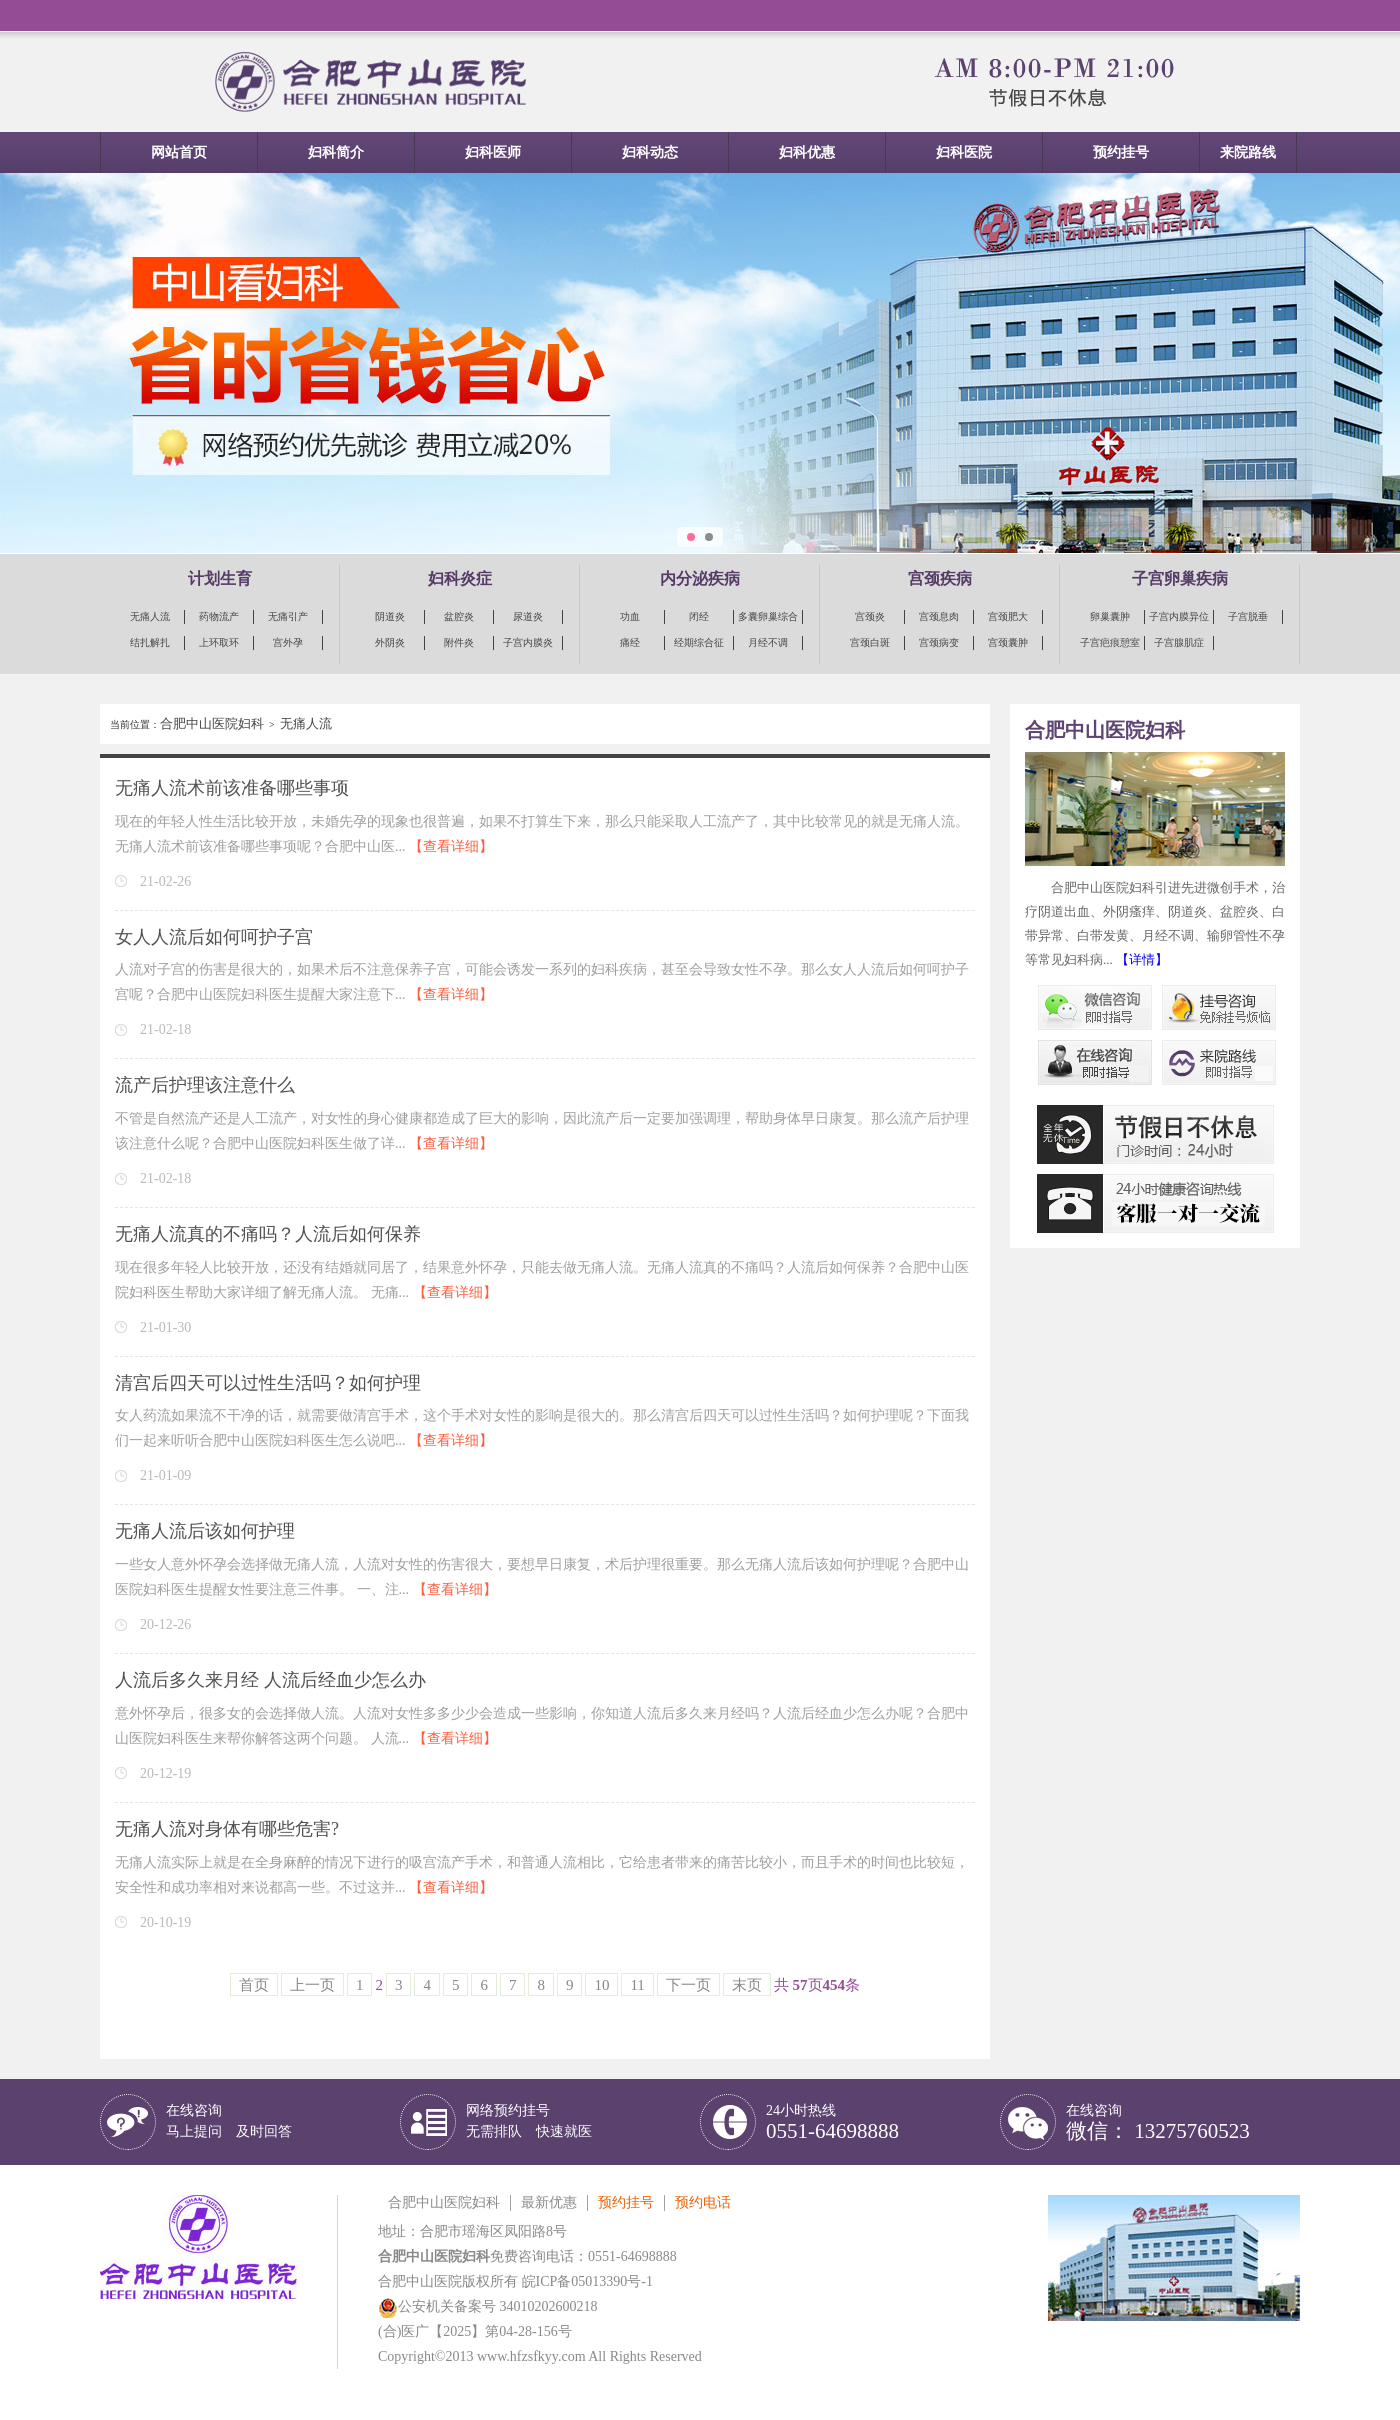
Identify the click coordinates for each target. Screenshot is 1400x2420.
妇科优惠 (807, 152)
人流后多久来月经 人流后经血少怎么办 (270, 1680)
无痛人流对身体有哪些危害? (227, 1829)
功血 (630, 616)
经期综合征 (699, 642)
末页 (747, 1985)
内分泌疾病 (700, 578)
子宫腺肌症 (1179, 642)
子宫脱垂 (1248, 616)
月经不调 (768, 642)
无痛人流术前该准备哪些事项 (232, 788)
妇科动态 (650, 152)
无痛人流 (150, 616)
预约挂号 (1121, 152)
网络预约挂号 (529, 2121)
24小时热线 (832, 2122)
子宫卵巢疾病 (1180, 578)
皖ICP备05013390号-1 (587, 2281)
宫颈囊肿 (1008, 642)
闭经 (699, 616)
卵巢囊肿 (1110, 616)
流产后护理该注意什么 (205, 1085)
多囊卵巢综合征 (768, 617)
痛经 (630, 642)
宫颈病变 (939, 642)
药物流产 (219, 616)
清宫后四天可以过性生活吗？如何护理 (268, 1383)
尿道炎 (528, 616)
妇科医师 (493, 152)
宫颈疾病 (940, 578)
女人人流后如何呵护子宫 (214, 937)
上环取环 (219, 642)
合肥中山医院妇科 (212, 723)
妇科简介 (336, 152)
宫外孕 (288, 642)
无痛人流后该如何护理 (205, 1531)
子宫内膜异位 (1179, 616)
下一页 (688, 1985)
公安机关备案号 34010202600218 (488, 2306)
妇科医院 (964, 152)
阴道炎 (390, 616)
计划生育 (220, 578)
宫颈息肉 (939, 616)
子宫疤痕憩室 (1110, 642)
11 (637, 1985)
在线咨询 (229, 2121)
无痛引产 (288, 616)
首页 (254, 1985)
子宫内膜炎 (528, 642)
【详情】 (1142, 959)
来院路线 (1248, 152)
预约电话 (703, 2202)
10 (601, 1985)
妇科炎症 (460, 578)
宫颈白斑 (870, 642)
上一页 (312, 1985)
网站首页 (179, 152)
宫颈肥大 (1008, 616)
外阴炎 (390, 642)
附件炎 (459, 642)
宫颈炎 (870, 616)
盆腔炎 (459, 616)
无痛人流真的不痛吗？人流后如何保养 (268, 1234)
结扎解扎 (150, 642)
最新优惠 (549, 2202)
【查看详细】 (451, 846)
